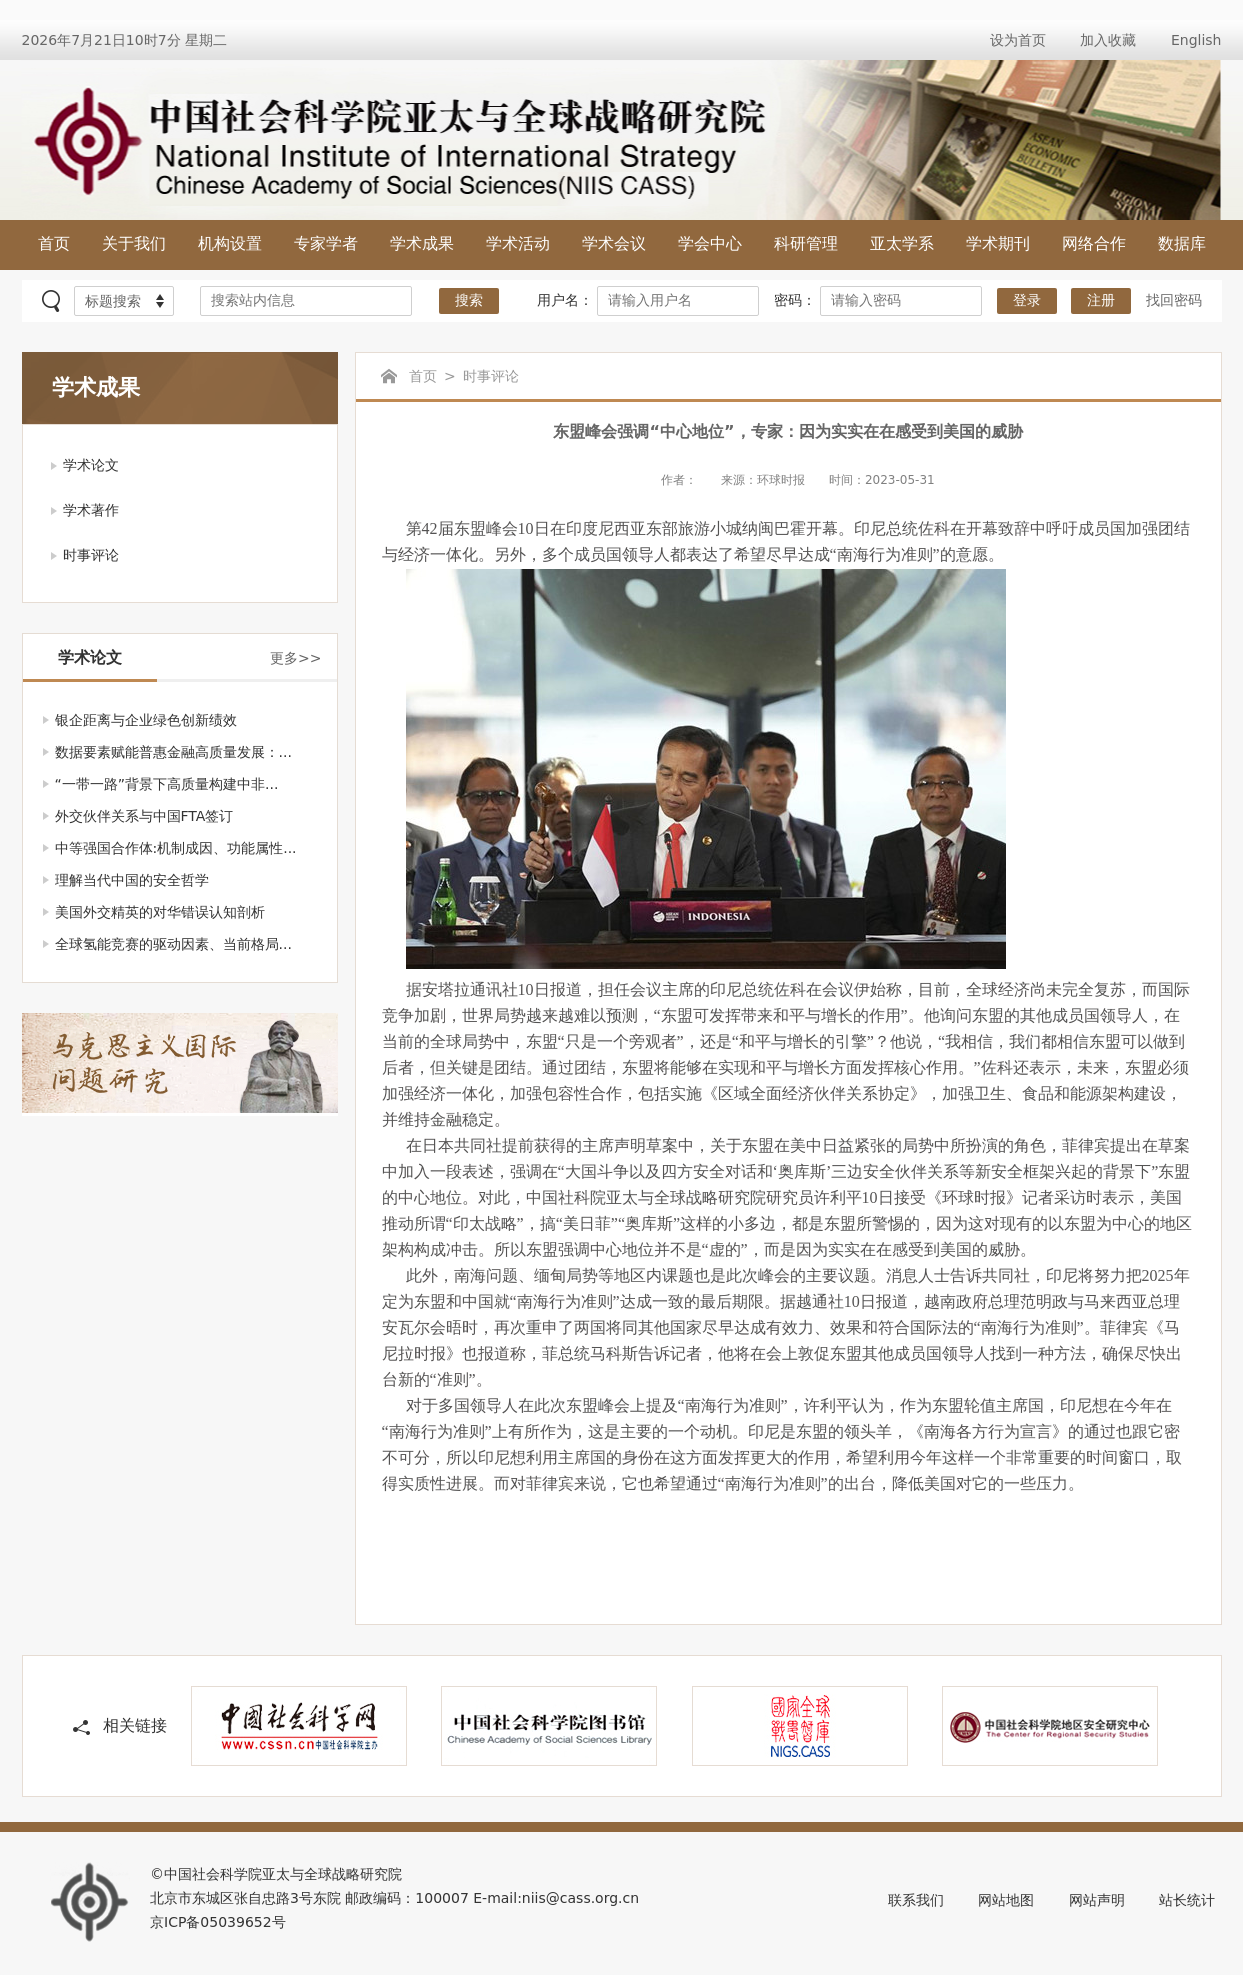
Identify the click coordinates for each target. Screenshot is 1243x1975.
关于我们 (134, 243)
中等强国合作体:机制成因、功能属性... (176, 848)
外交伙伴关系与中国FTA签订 (144, 816)
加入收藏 (1108, 40)
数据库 (1182, 243)
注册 (1101, 300)
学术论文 (91, 465)
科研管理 (806, 243)
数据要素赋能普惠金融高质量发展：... (173, 752)
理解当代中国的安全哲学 (132, 880)
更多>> (295, 658)
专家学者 (326, 243)
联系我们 (916, 1900)
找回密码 (1174, 300)
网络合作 (1094, 243)
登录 (1027, 300)
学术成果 (422, 243)
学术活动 (518, 243)
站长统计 (1187, 1900)
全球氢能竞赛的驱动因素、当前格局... (173, 944)
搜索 (469, 300)
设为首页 (1018, 40)
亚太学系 (902, 243)
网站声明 (1097, 1900)
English (1196, 40)
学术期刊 (998, 243)
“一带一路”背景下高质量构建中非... (167, 784)
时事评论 (91, 555)
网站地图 (1006, 1900)
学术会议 (614, 243)
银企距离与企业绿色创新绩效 (146, 720)
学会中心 (710, 243)
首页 (54, 243)
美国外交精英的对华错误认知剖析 (160, 912)
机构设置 (230, 243)
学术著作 (91, 510)
